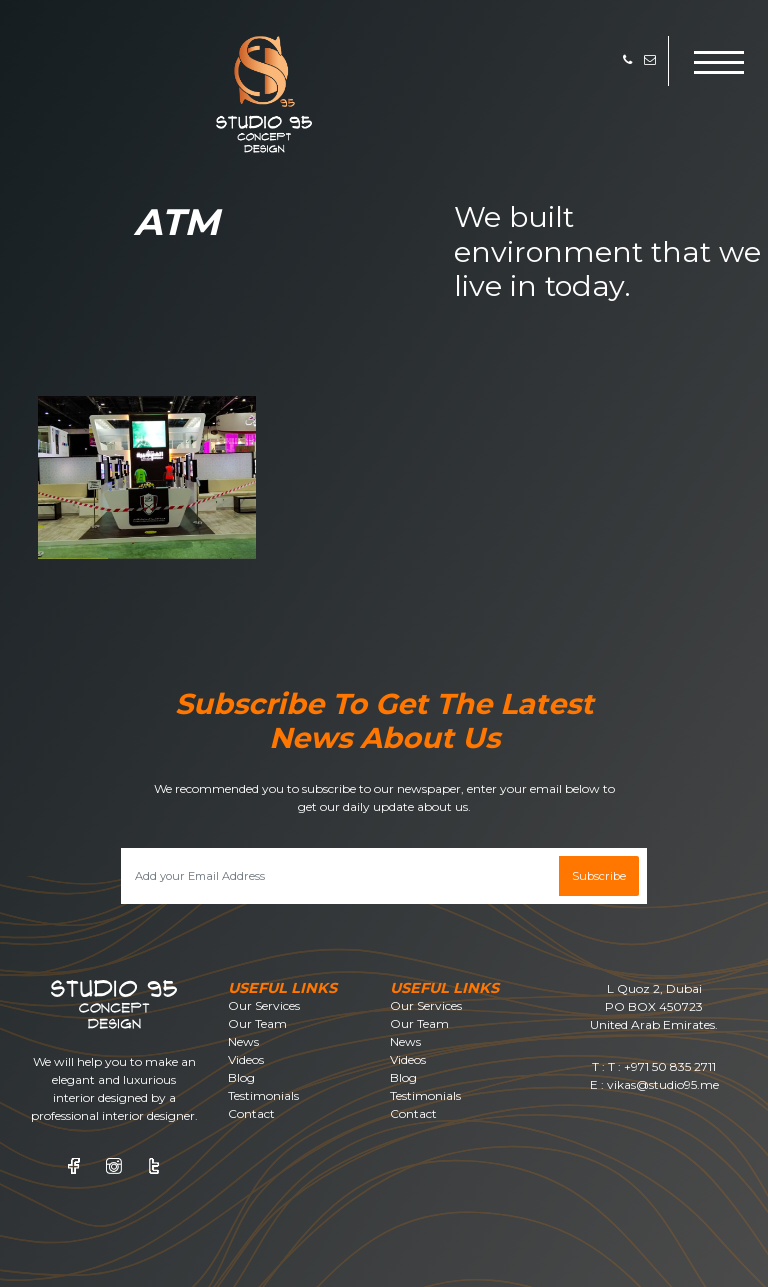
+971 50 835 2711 (670, 1066)
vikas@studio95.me (663, 1084)
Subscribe (599, 876)
